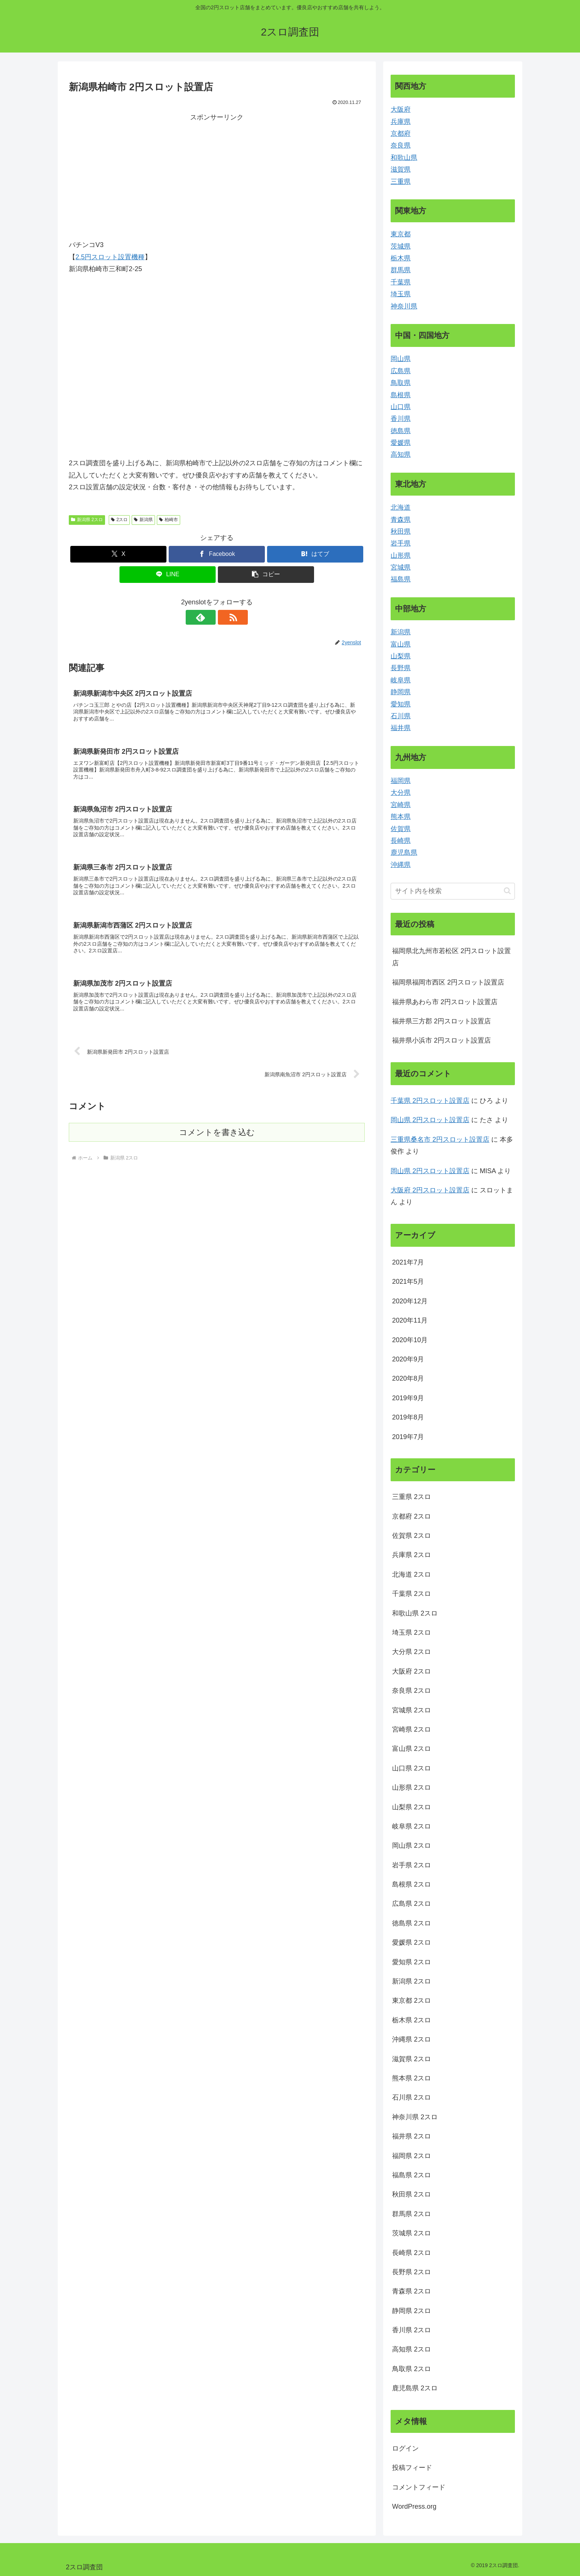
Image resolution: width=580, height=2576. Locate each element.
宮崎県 (401, 804)
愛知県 (401, 704)
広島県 (401, 371)
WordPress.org (414, 2506)
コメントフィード (418, 2487)
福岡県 (401, 780)
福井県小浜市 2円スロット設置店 (441, 1040)
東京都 (401, 234)
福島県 (401, 579)
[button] (266, 574)
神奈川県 (404, 306)
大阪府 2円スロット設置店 (430, 1190)
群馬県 (401, 270)
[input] (453, 891)
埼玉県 (401, 294)
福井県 (401, 728)
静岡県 (401, 692)
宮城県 (401, 567)
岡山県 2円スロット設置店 (430, 1120)
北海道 (401, 507)
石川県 (401, 716)
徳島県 (401, 431)
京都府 (401, 133)
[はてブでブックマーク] (315, 554)
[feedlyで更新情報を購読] (208, 617)
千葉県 (401, 282)
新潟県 (143, 519)
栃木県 (401, 258)
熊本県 (401, 816)
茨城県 (401, 246)
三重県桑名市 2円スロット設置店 (440, 1139)
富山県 (401, 644)
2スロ (119, 519)
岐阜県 (401, 680)
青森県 (401, 519)
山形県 (401, 555)
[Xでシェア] (118, 554)
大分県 (401, 792)
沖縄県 (401, 864)
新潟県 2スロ (87, 519)
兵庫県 (401, 121)
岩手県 (401, 543)
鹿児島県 (404, 852)
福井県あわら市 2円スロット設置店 (445, 1002)
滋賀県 (401, 169)
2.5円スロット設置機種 (110, 257)
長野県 (401, 668)
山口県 (401, 407)
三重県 (401, 181)
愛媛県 (401, 442)
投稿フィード (412, 2467)
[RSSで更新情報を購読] (225, 617)
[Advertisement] (143, 175)
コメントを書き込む (217, 1135)
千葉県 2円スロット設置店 (430, 1100)
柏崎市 (168, 519)
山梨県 (401, 656)
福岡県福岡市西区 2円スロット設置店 (448, 982)
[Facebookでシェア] (217, 554)
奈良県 (401, 145)
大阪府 (401, 109)
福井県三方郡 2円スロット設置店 (441, 1021)
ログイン (405, 2448)
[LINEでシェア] (167, 574)
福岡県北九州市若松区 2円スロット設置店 (451, 956)
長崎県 (401, 840)
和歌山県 (404, 157)
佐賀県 (401, 829)
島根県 (401, 395)
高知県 (401, 454)
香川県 (401, 418)
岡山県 (401, 358)
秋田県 (401, 531)
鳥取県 (401, 382)
